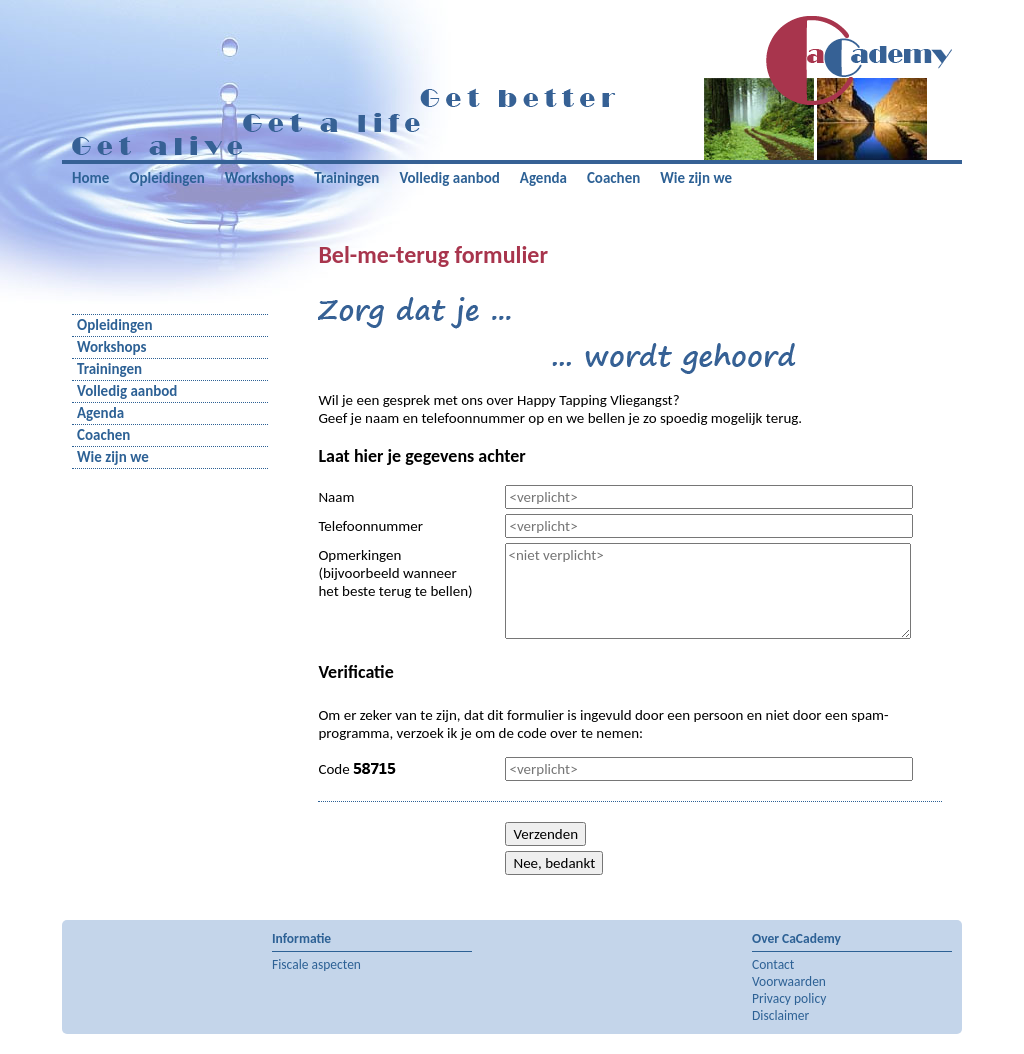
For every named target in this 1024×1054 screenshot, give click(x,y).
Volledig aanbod (449, 178)
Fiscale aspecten (316, 964)
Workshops (260, 178)
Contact (773, 964)
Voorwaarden (789, 981)
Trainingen (346, 178)
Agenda (543, 178)
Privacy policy (789, 998)
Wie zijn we (696, 178)
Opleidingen (166, 178)
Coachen (613, 178)
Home (90, 178)
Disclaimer (780, 1015)
